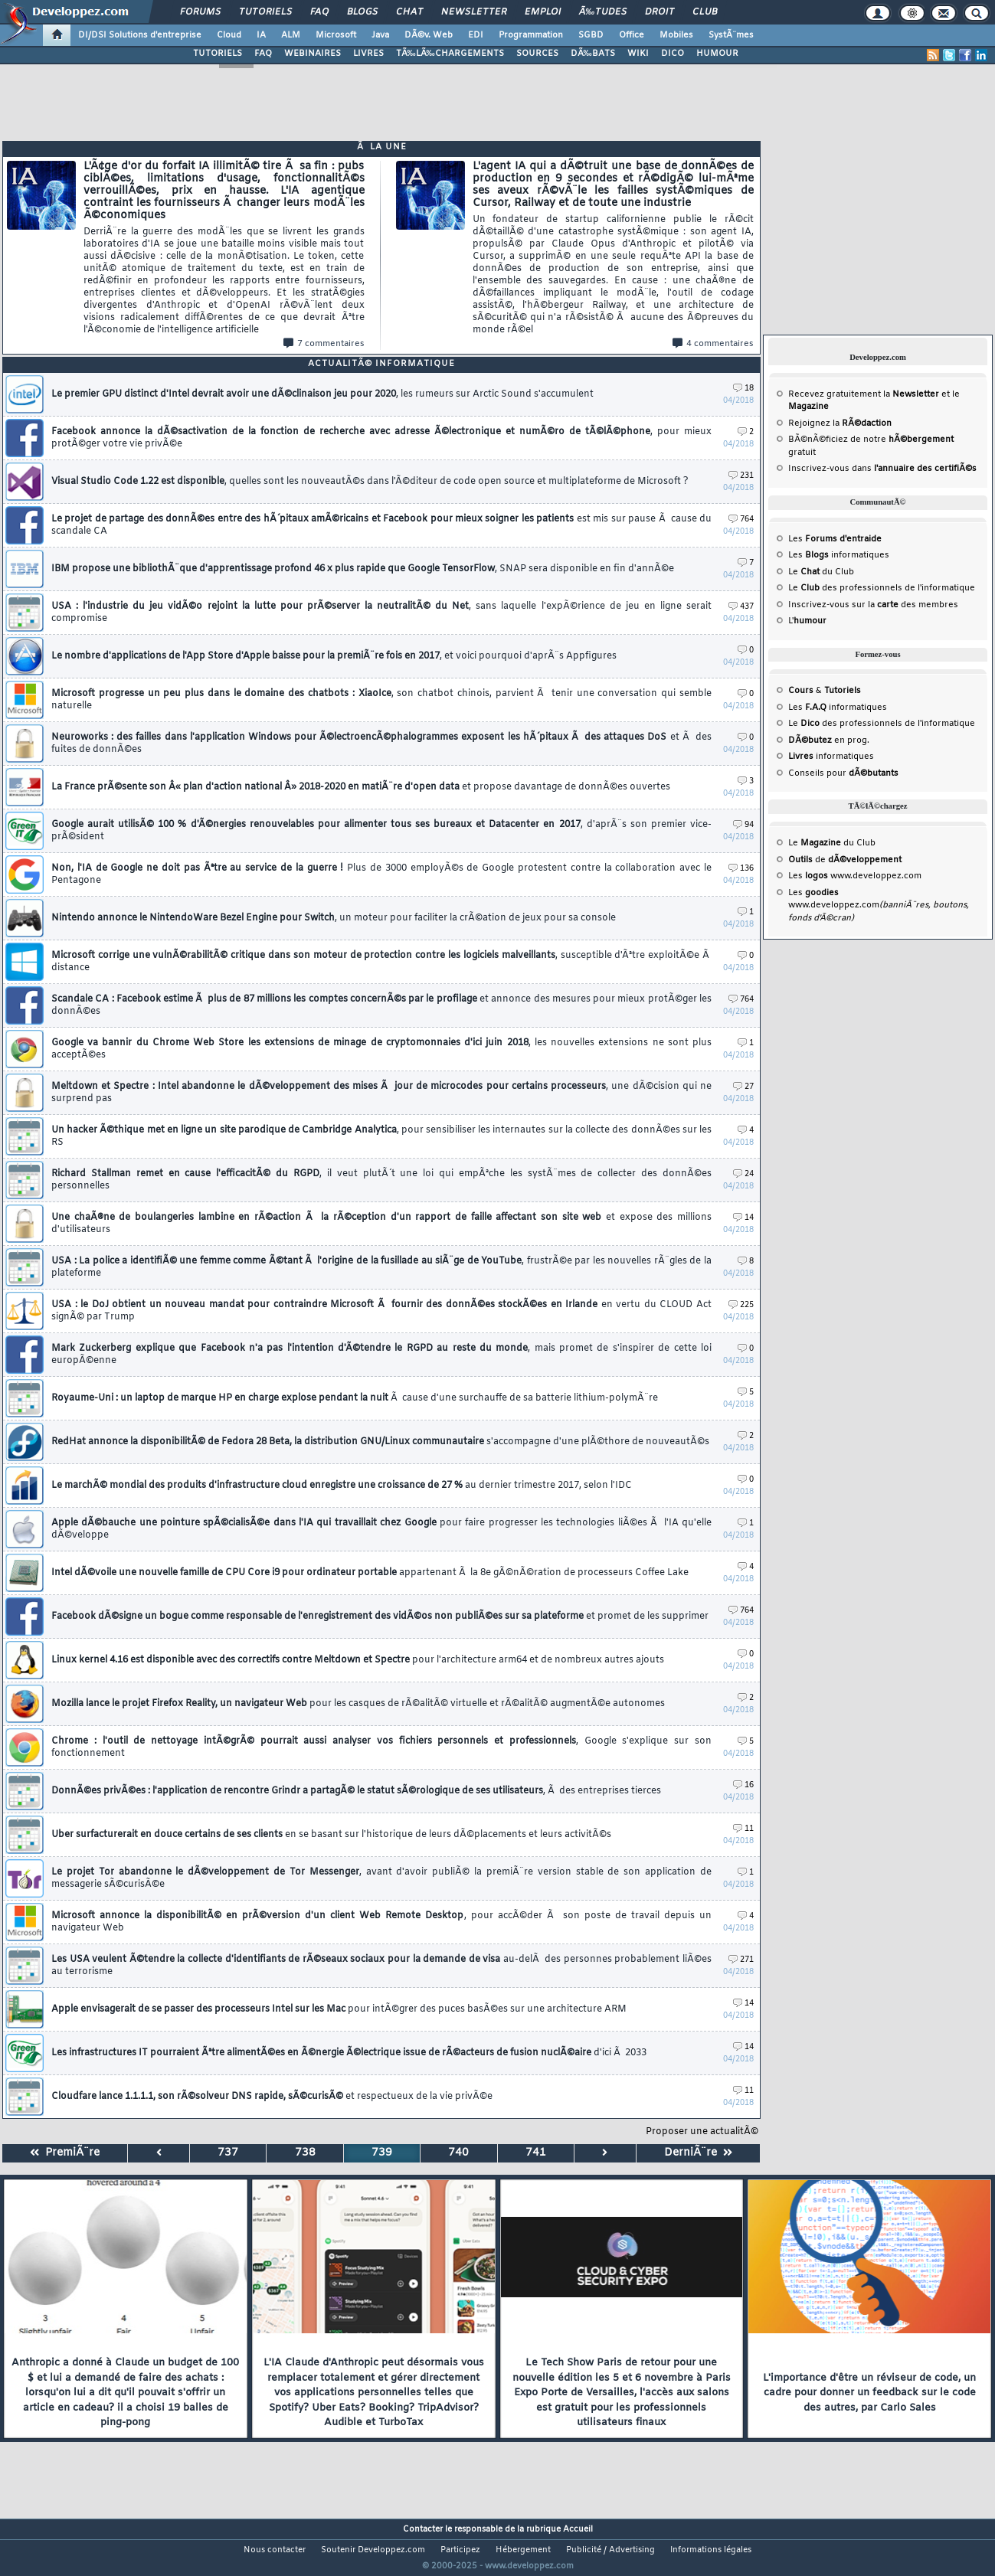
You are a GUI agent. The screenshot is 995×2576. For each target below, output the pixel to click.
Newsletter (474, 12)
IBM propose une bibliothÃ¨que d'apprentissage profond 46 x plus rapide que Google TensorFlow (362, 569)
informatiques (831, 756)
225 (741, 1305)
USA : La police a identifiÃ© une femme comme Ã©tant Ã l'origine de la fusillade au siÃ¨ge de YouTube (381, 1267)
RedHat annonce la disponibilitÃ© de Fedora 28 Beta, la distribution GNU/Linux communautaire (380, 1442)
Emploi (542, 12)
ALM (290, 35)
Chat (409, 12)
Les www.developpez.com (854, 876)
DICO (672, 53)
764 (741, 520)
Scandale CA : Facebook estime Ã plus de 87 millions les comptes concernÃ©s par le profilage (381, 1005)
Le (804, 572)
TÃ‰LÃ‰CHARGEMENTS (450, 53)
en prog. (828, 740)
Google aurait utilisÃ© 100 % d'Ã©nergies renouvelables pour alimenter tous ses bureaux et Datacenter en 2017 (381, 831)
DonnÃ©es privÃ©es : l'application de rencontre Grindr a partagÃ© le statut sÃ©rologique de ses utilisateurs (356, 1791)
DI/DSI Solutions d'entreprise (139, 35)
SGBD (591, 35)
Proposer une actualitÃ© (702, 2132)
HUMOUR (717, 53)
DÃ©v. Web (428, 35)
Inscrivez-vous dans (882, 468)
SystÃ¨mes (731, 35)
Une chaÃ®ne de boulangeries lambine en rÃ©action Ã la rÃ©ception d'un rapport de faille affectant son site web (381, 1223)
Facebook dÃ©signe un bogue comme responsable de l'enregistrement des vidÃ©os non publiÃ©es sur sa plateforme (380, 1616)
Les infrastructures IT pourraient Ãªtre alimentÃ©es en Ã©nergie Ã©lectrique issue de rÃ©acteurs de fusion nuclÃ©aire (348, 2053)
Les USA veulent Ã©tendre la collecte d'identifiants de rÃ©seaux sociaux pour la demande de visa (381, 1965)
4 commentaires (713, 343)
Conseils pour (843, 773)
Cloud (229, 35)
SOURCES (537, 53)
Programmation (531, 35)
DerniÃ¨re (698, 2153)
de (845, 860)
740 (458, 2153)
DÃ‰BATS (593, 53)
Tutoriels (265, 12)
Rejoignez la (840, 423)
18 (743, 389)
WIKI (638, 53)
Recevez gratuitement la (863, 394)
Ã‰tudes (603, 12)
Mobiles (676, 35)
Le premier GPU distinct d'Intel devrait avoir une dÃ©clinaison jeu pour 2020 (322, 394)
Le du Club (832, 843)
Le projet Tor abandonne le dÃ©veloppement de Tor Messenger (381, 1878)
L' (807, 621)
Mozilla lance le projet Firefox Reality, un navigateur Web (358, 1704)
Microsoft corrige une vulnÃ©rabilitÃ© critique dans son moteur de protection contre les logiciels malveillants (381, 962)
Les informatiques (838, 555)
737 (228, 2153)
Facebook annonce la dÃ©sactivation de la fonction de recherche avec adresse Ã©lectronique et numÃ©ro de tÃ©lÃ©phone (381, 438)
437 (741, 607)
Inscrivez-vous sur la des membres (873, 605)
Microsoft (336, 35)
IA (261, 35)
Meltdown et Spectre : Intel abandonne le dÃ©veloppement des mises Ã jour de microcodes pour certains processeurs (381, 1092)
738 (305, 2153)
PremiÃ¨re (65, 2153)
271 (741, 1960)
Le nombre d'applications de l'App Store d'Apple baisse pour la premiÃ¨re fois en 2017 (334, 656)
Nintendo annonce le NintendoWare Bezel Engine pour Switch (333, 918)
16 (743, 1785)
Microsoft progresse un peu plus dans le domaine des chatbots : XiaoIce (381, 700)
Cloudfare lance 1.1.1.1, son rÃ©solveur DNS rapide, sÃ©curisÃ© (272, 2097)
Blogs (362, 12)
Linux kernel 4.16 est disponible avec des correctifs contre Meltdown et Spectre (357, 1660)
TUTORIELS (217, 53)
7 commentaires (324, 343)
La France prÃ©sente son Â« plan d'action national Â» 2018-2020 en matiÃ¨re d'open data (360, 787)
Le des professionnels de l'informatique (881, 588)
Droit (659, 12)
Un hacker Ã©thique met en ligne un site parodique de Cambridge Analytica (381, 1136)
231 (741, 476)
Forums (200, 12)
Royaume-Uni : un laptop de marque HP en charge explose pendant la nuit (354, 1398)
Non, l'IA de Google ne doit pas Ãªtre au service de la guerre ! (381, 874)
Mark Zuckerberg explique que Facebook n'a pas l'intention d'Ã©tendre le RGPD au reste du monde (381, 1354)
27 (743, 1087)
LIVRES (368, 53)
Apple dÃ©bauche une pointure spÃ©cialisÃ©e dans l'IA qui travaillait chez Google (381, 1529)
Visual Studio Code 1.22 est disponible (370, 482)
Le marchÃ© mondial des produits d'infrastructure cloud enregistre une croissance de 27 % (341, 1485)
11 (743, 1829)
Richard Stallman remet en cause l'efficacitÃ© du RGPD (381, 1180)
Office (631, 35)
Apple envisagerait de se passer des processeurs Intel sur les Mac (339, 2009)
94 (743, 825)
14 (743, 1218)
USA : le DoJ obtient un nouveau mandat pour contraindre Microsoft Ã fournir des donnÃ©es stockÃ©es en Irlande (381, 1311)
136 (741, 869)
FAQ (319, 12)
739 (381, 2153)
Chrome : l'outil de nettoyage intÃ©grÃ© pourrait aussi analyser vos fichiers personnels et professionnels (381, 1747)
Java (380, 35)
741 (535, 2153)
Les (835, 539)
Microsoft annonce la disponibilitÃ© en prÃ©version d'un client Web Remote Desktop (381, 1922)
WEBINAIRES (312, 53)
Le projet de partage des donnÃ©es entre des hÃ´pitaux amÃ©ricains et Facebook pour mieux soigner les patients (381, 525)
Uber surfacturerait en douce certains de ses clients (331, 1835)
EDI (475, 35)
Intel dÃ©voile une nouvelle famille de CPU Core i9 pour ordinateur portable (370, 1573)
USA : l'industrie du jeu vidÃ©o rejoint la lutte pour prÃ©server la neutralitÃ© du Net (381, 612)
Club (704, 12)
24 (743, 1174)
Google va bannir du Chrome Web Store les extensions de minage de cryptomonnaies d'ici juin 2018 (381, 1049)
